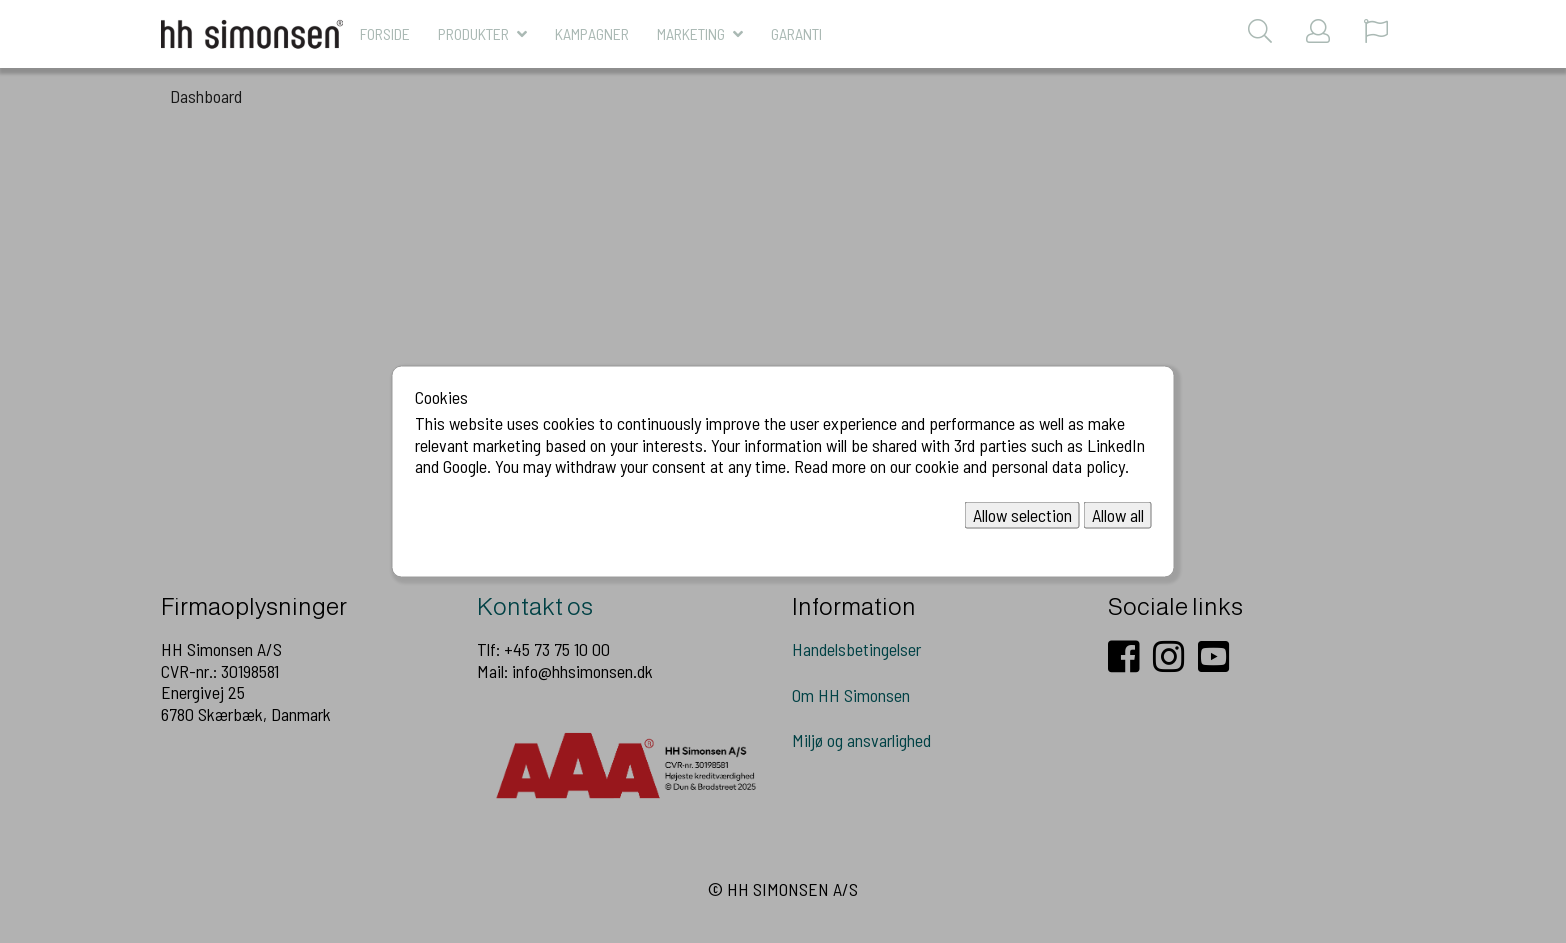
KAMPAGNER (592, 33)
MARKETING (691, 33)
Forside (385, 33)
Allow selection (1022, 514)
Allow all (1118, 514)
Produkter (473, 33)
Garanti (796, 33)
